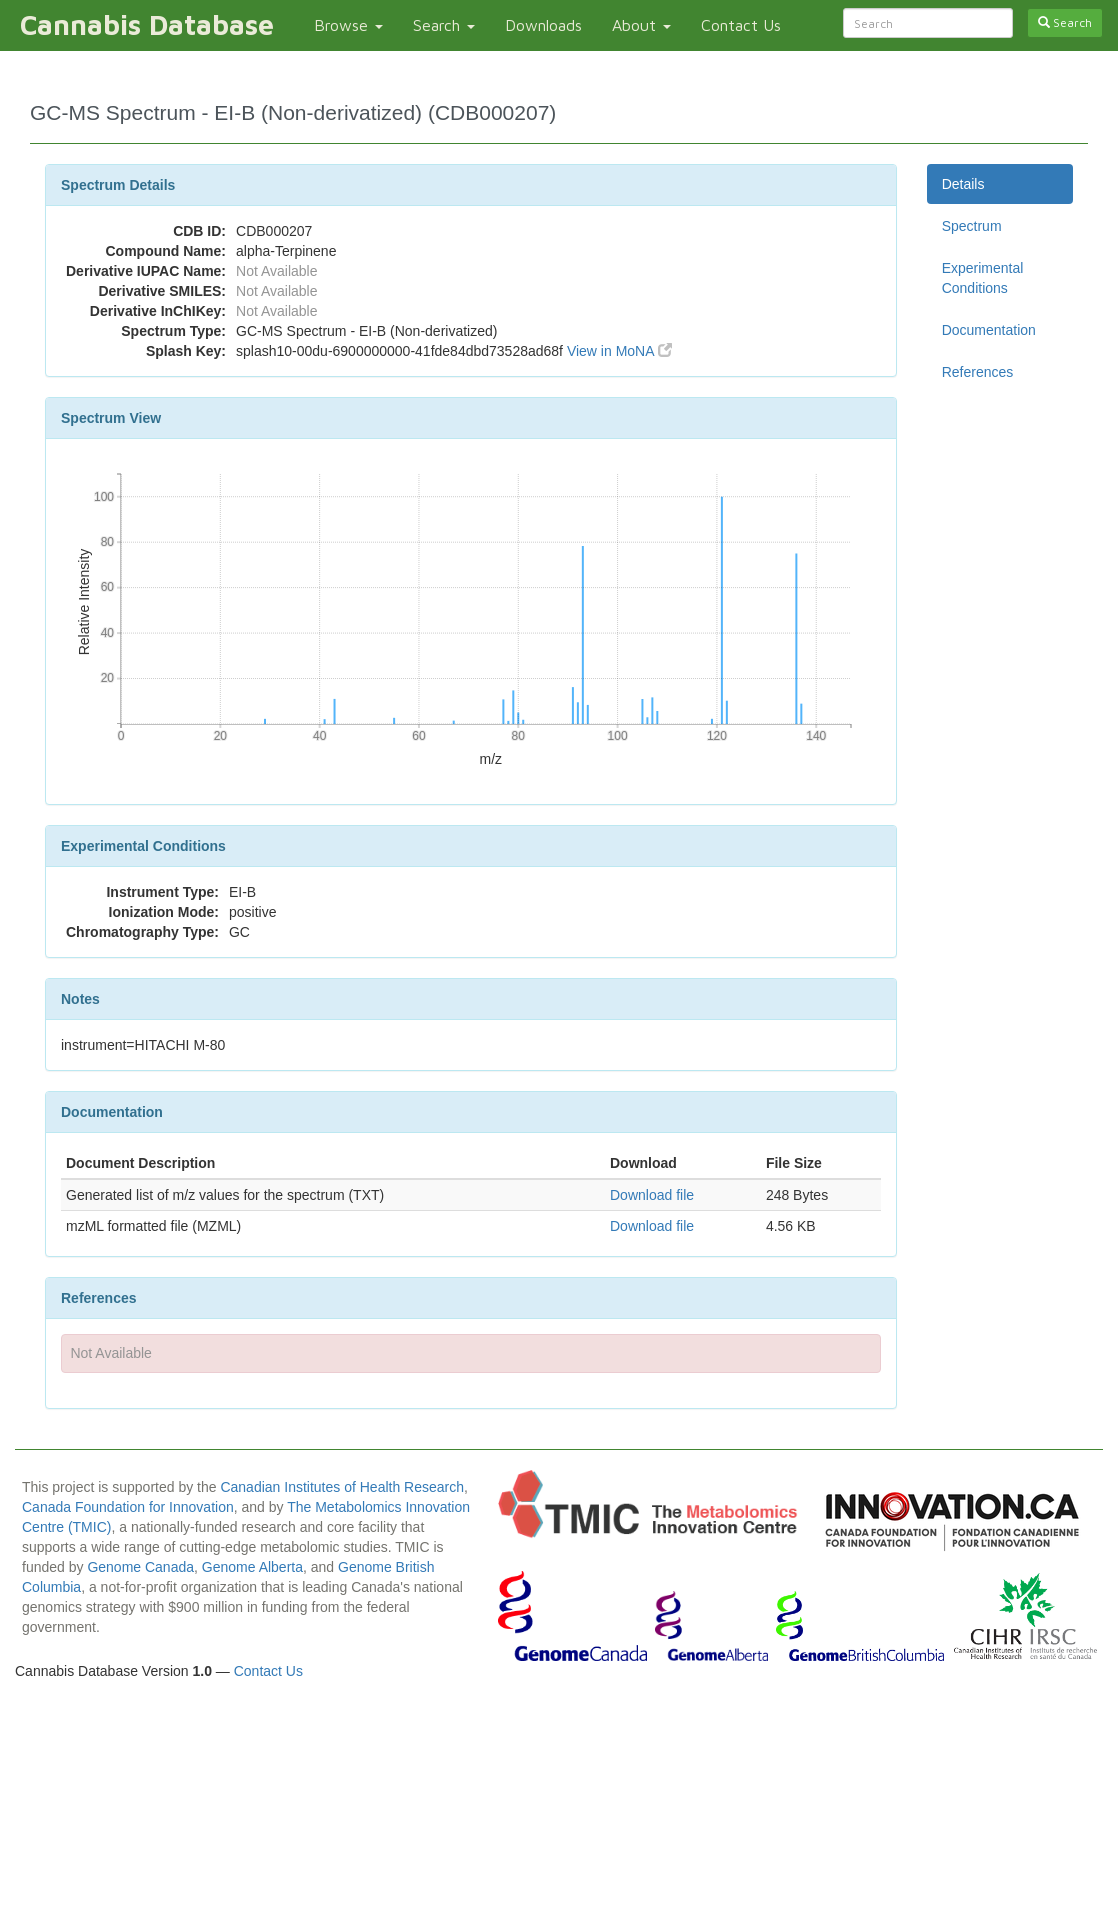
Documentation (989, 330)
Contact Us (741, 25)
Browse (348, 25)
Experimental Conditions (983, 278)
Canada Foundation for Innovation (128, 1507)
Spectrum (972, 226)
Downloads (543, 25)
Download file (652, 1195)
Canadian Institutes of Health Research (342, 1487)
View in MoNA (619, 351)
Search (444, 25)
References (978, 372)
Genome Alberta (252, 1567)
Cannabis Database (147, 24)
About (641, 25)
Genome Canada (140, 1567)
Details (963, 184)
